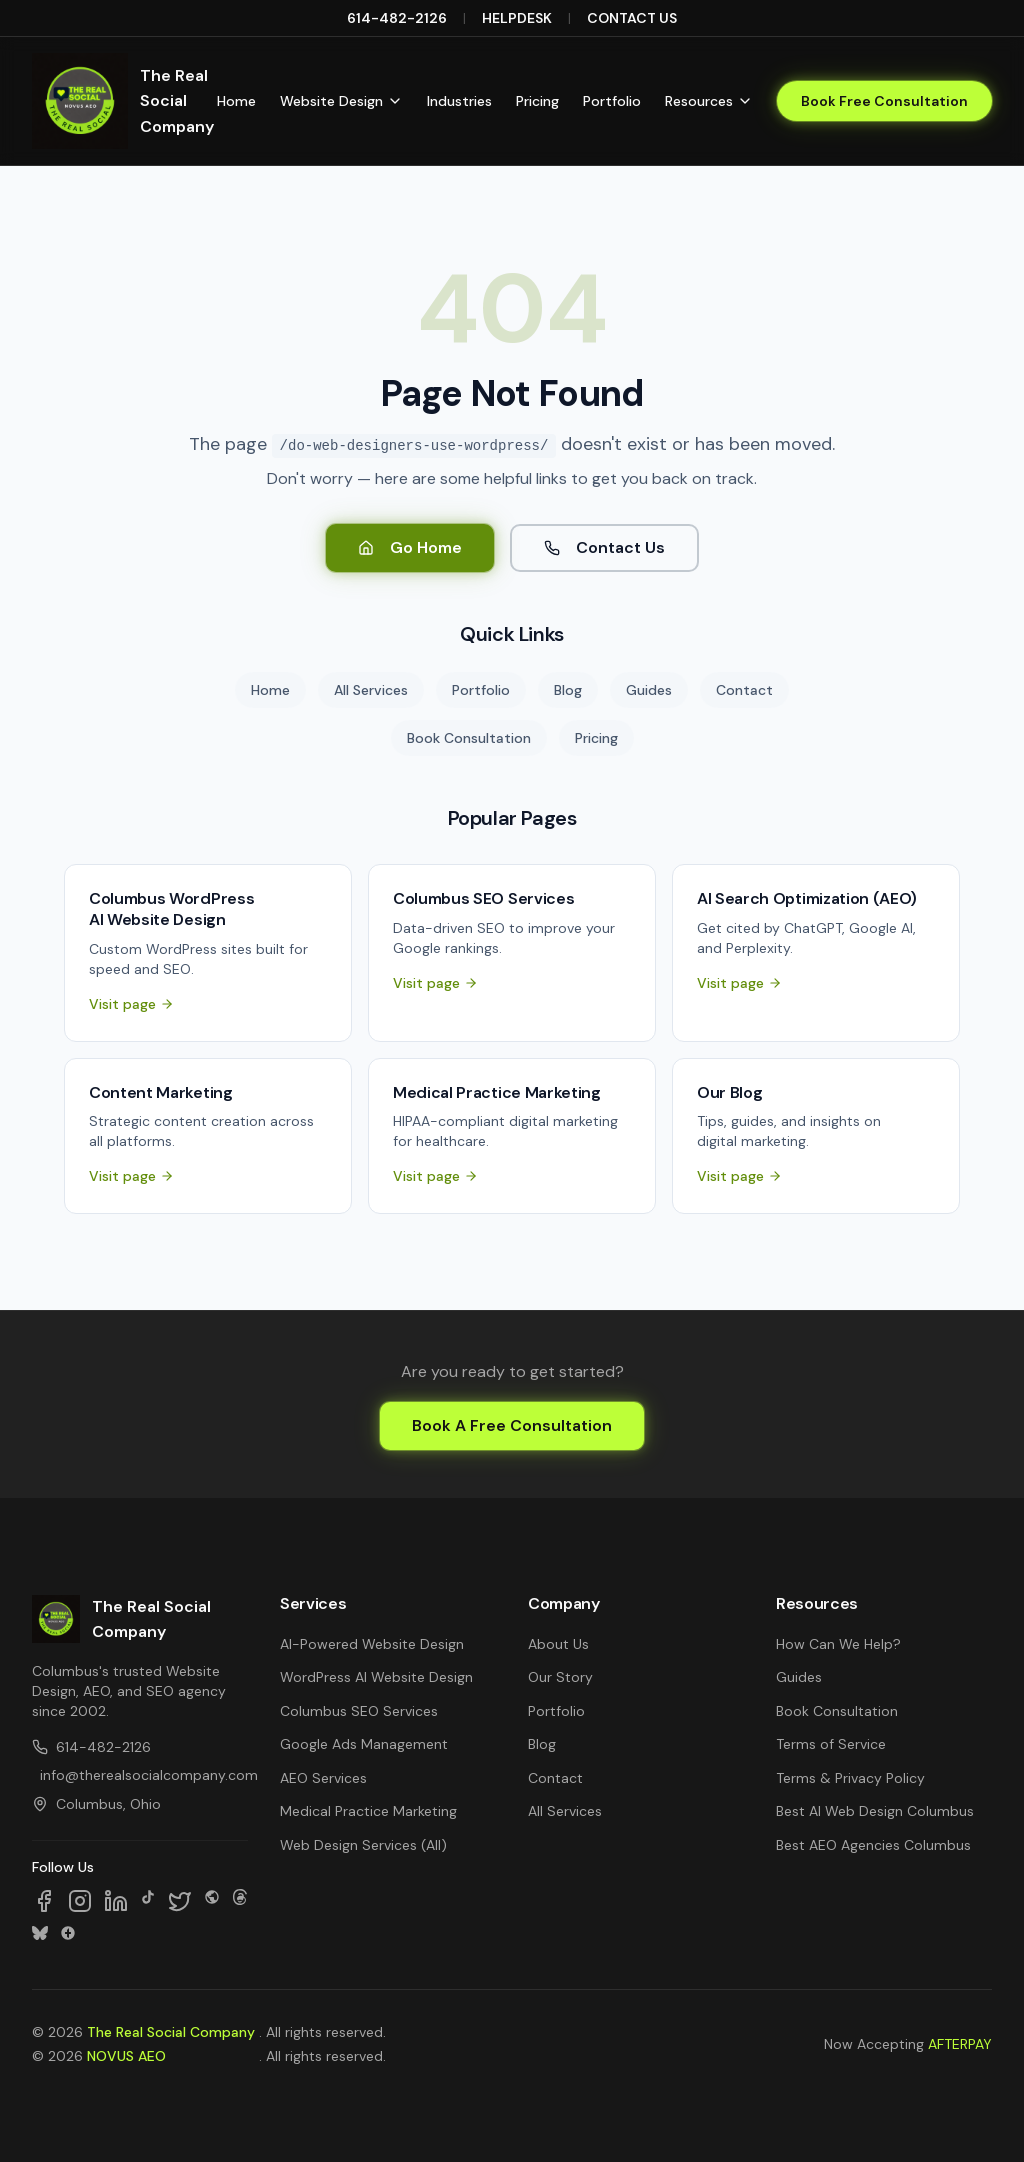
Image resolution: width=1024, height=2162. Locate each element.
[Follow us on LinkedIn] (116, 1901)
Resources (709, 101)
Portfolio (612, 101)
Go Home (410, 547)
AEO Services (323, 1778)
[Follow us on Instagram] (80, 1901)
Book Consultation (469, 738)
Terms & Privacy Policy (850, 1778)
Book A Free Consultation (512, 1425)
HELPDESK (517, 18)
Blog (568, 690)
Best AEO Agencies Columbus (873, 1845)
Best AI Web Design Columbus (875, 1811)
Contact (744, 690)
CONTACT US (632, 18)
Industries (459, 101)
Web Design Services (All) (363, 1845)
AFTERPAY (960, 2044)
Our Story (560, 1677)
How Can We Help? (838, 1644)
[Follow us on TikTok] (148, 1901)
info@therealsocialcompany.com (144, 1775)
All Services (371, 690)
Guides (649, 690)
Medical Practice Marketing (368, 1811)
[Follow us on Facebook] (44, 1901)
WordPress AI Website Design (376, 1677)
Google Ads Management (364, 1744)
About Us (558, 1644)
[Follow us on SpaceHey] (212, 1901)
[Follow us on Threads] (240, 1901)
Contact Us (604, 547)
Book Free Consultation (884, 101)
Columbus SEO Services (359, 1711)
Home (236, 101)
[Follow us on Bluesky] (40, 1933)
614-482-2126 (397, 18)
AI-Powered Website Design (372, 1644)
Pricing (537, 101)
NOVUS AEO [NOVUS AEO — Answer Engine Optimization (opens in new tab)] (126, 2056)
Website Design (341, 101)
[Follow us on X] (180, 1901)
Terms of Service (831, 1744)
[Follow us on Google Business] (68, 1933)
